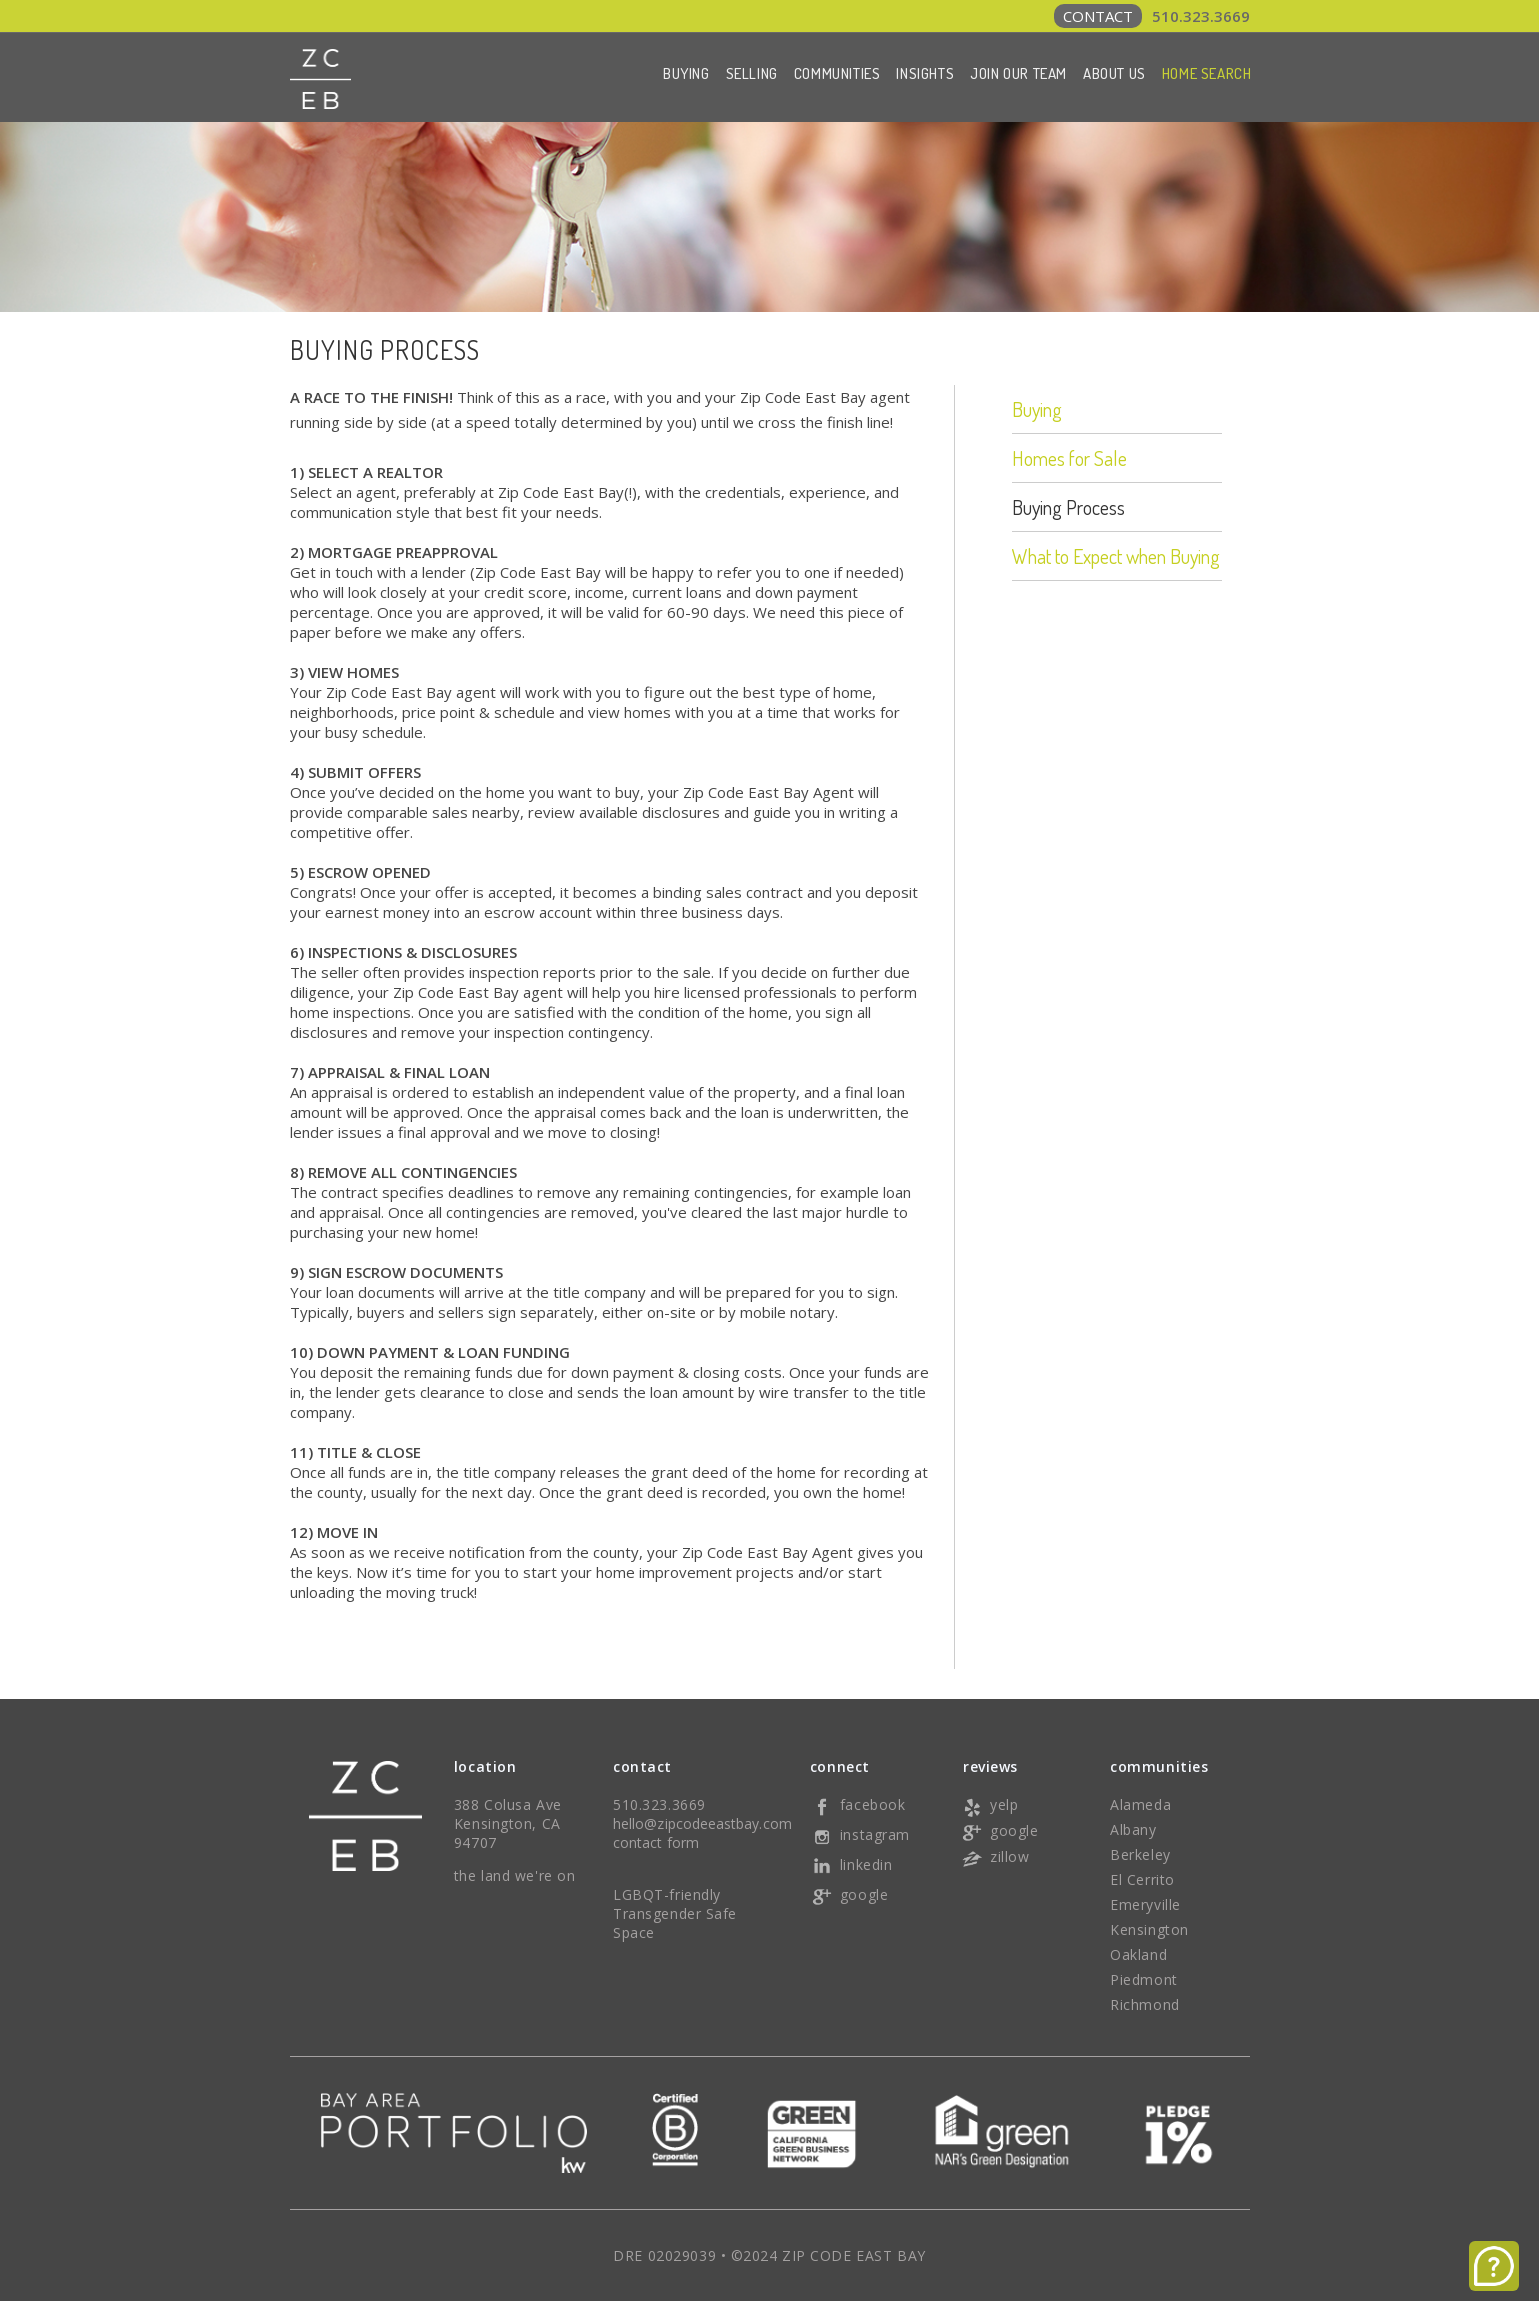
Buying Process (1068, 507)
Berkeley (1140, 1854)
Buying (686, 73)
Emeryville (1145, 1904)
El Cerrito (1142, 1879)
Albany (1133, 1829)
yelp (989, 1804)
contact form (656, 1842)
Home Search (1207, 73)
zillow (994, 1856)
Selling (752, 73)
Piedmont (1143, 1979)
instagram (860, 1834)
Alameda (1140, 1804)
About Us (1114, 73)
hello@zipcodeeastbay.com (702, 1823)
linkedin (851, 1864)
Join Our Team (1018, 73)
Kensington (1149, 1929)
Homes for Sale (1069, 458)
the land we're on (515, 1875)
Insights (925, 73)
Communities (837, 73)
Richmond (1144, 2004)
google (849, 1894)
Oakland (1138, 1954)
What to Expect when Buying (1116, 556)
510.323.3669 (1152, 16)
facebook (857, 1804)
